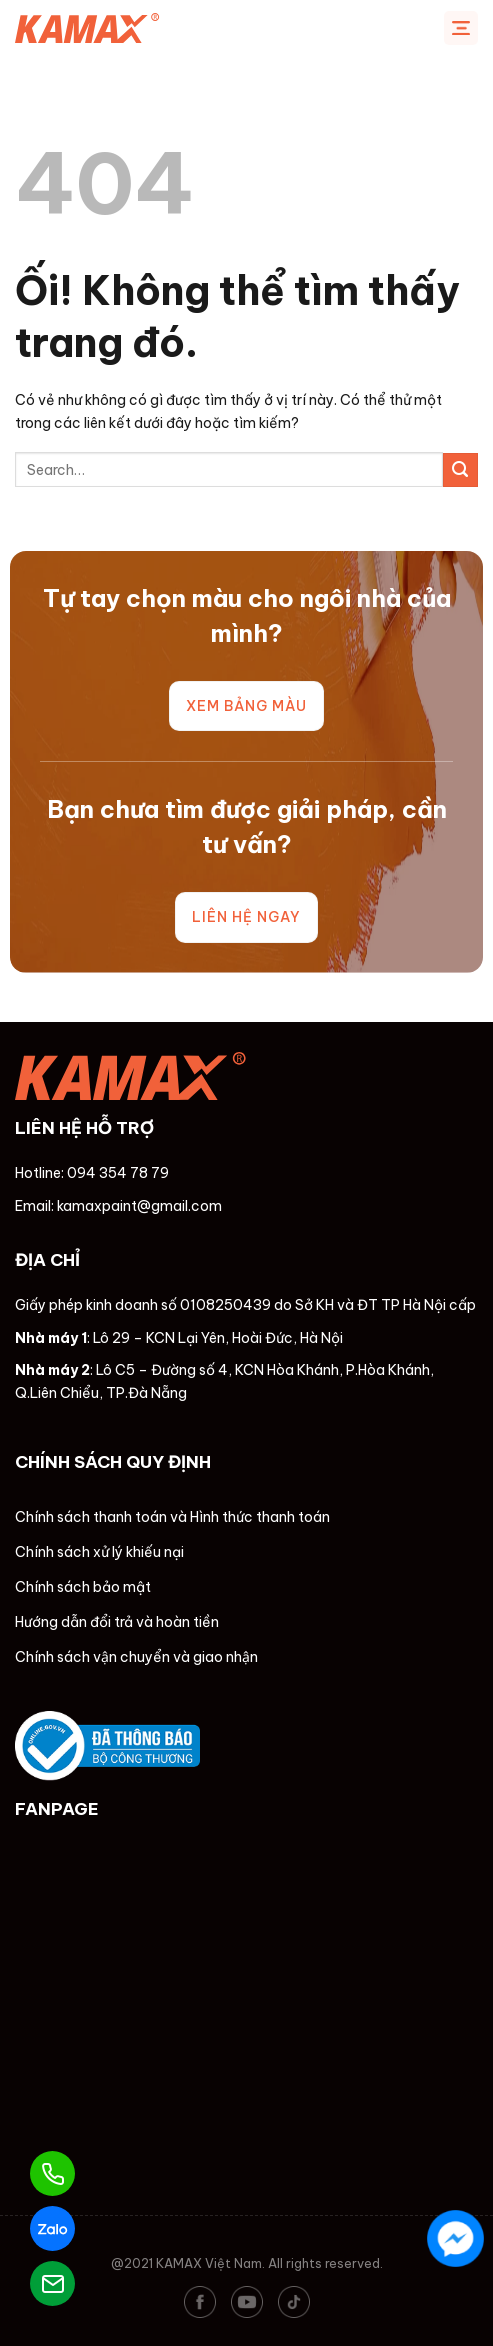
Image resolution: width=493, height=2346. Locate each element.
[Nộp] (460, 470)
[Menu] (461, 28)
